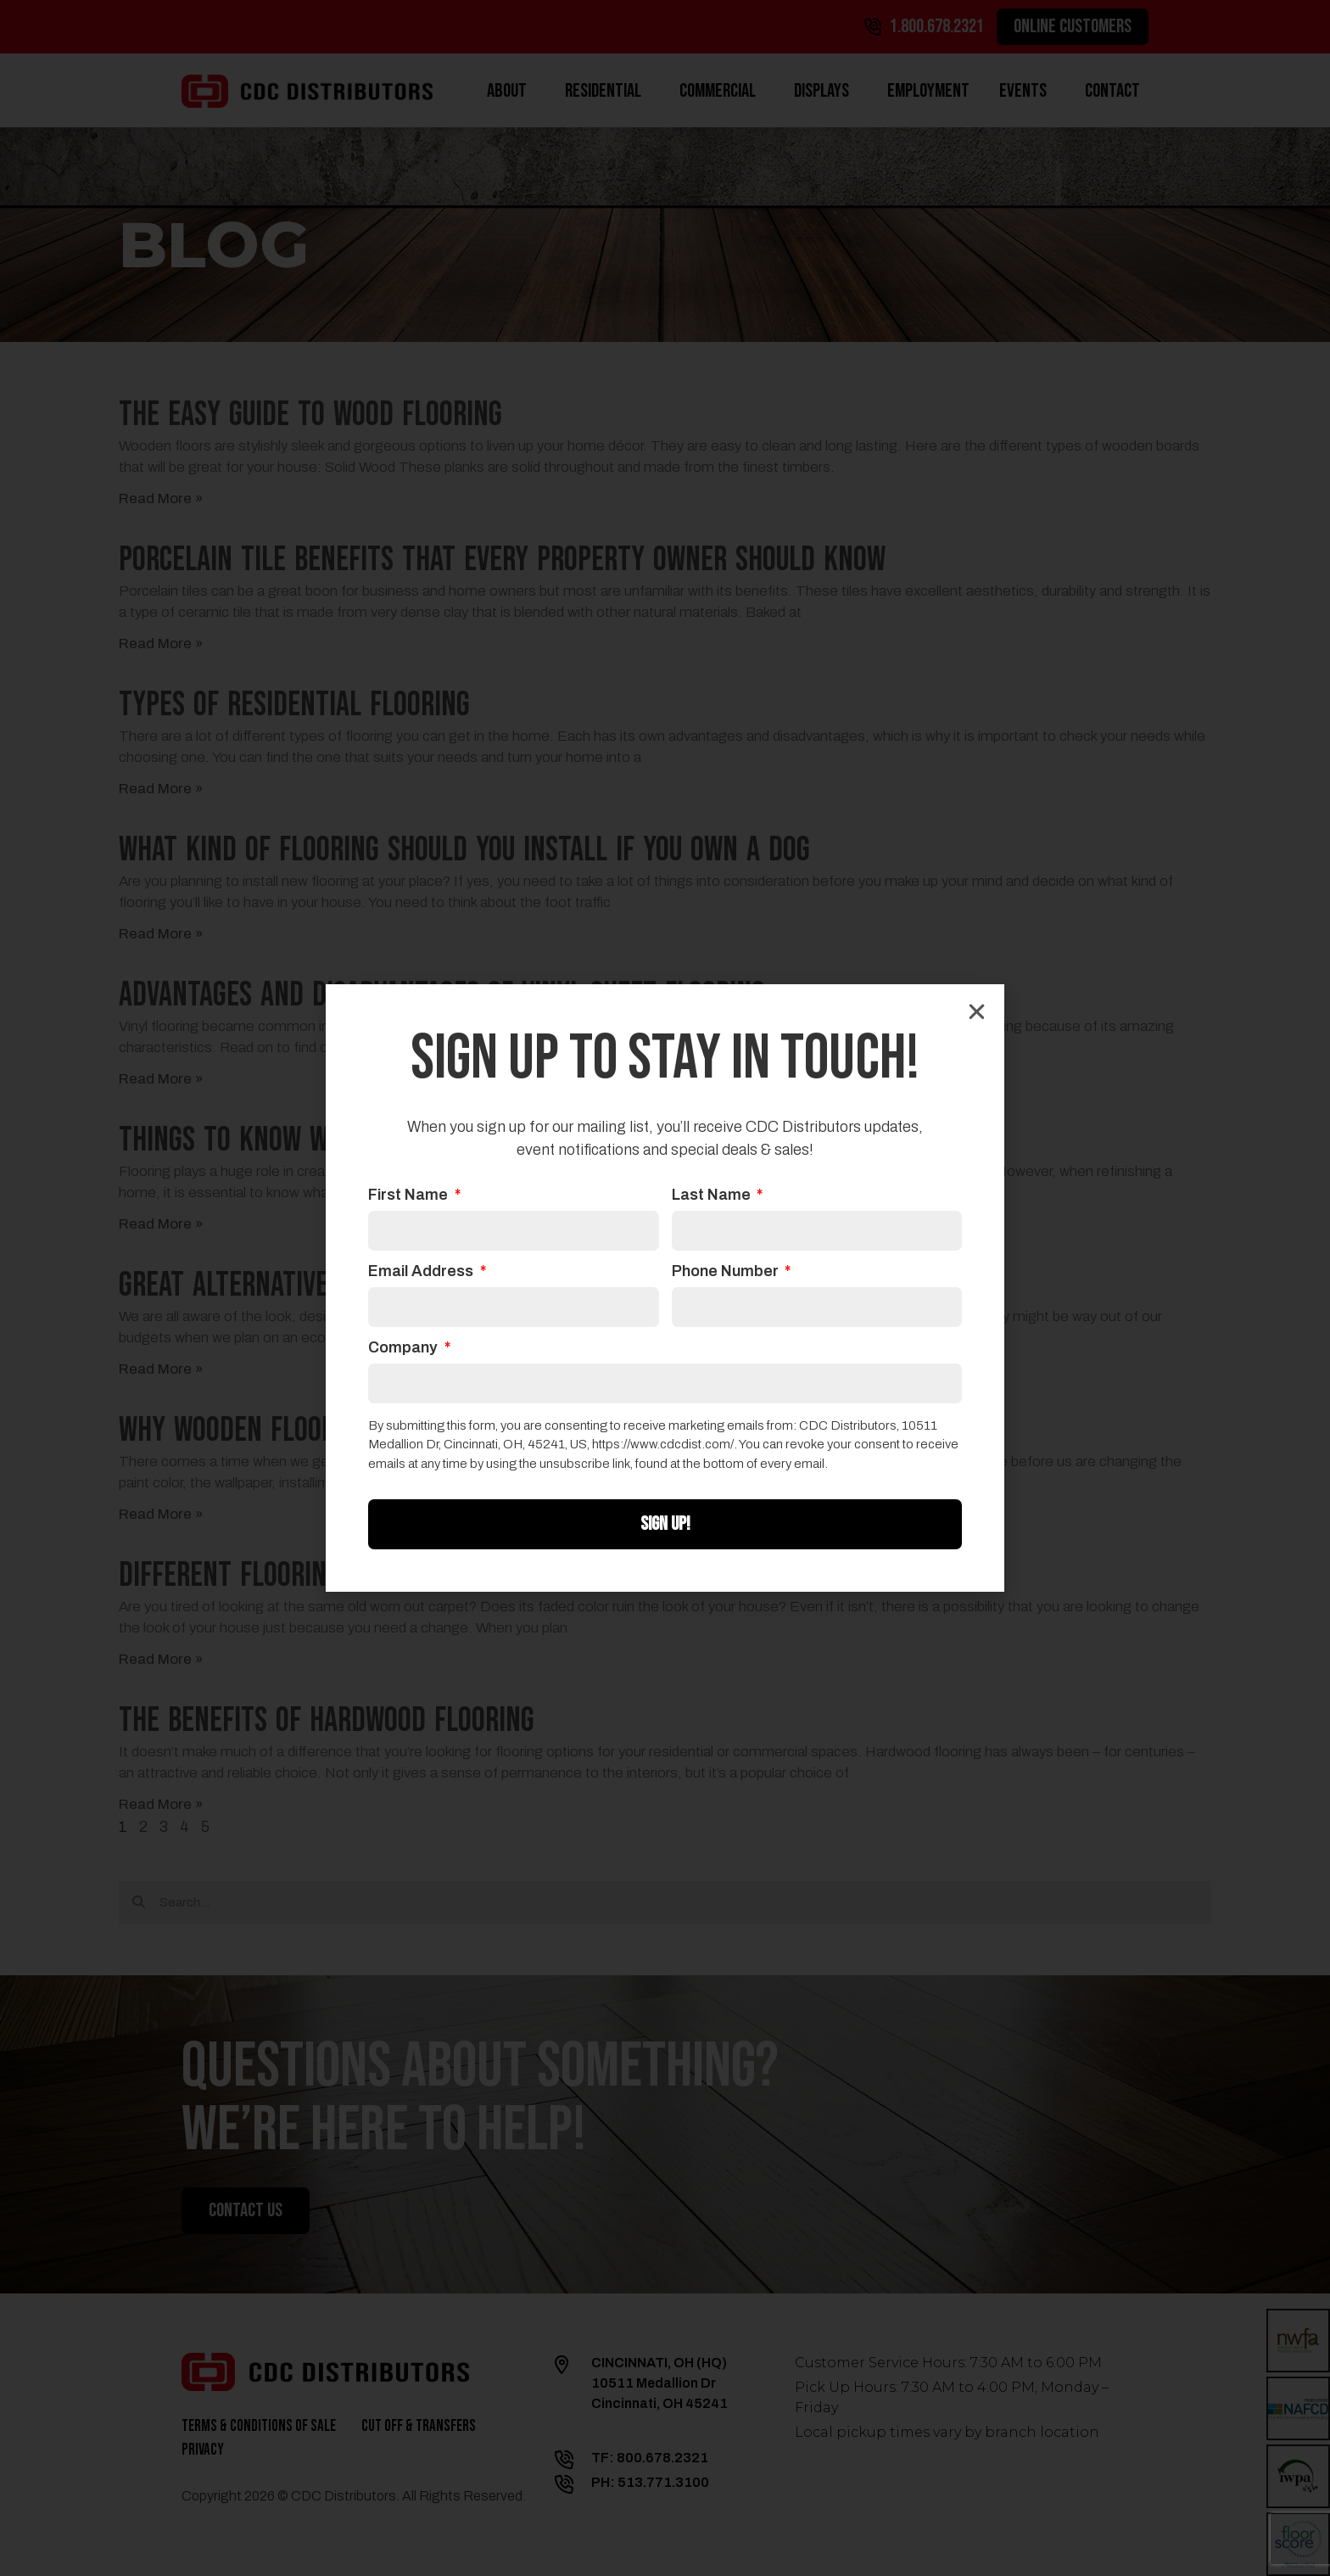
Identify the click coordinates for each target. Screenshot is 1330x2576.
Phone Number (727, 1271)
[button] (976, 1011)
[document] (665, 1288)
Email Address (422, 1271)
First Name (409, 1195)
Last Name (713, 1195)
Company (404, 1348)
